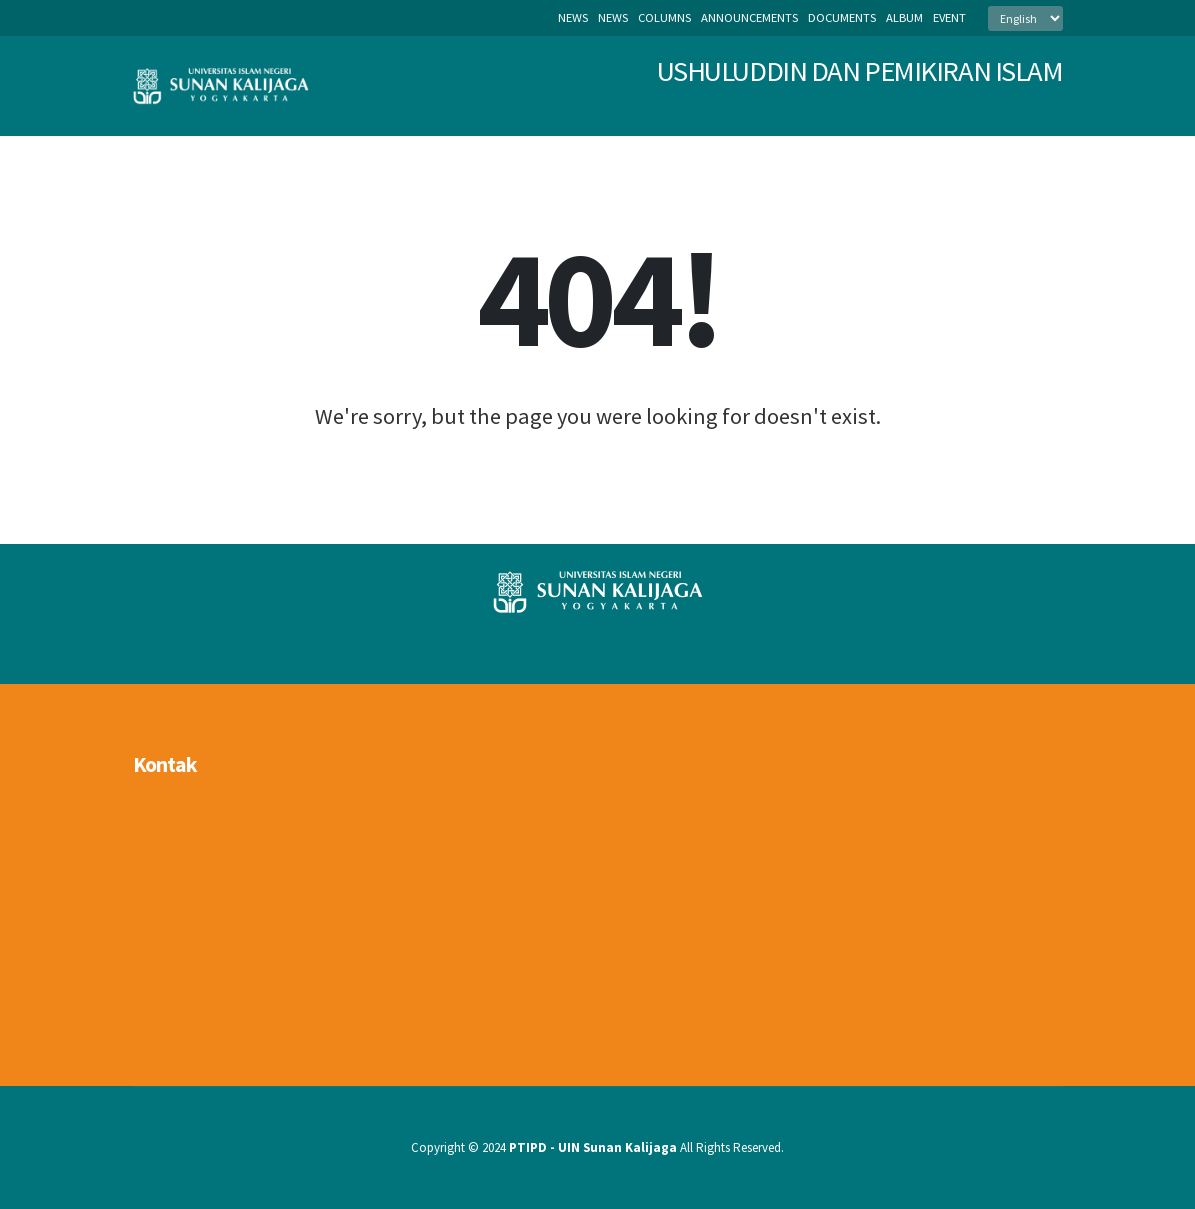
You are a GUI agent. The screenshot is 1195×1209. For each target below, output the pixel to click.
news (613, 17)
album (904, 17)
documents (842, 17)
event (949, 17)
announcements (749, 17)
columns (664, 17)
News (573, 17)
